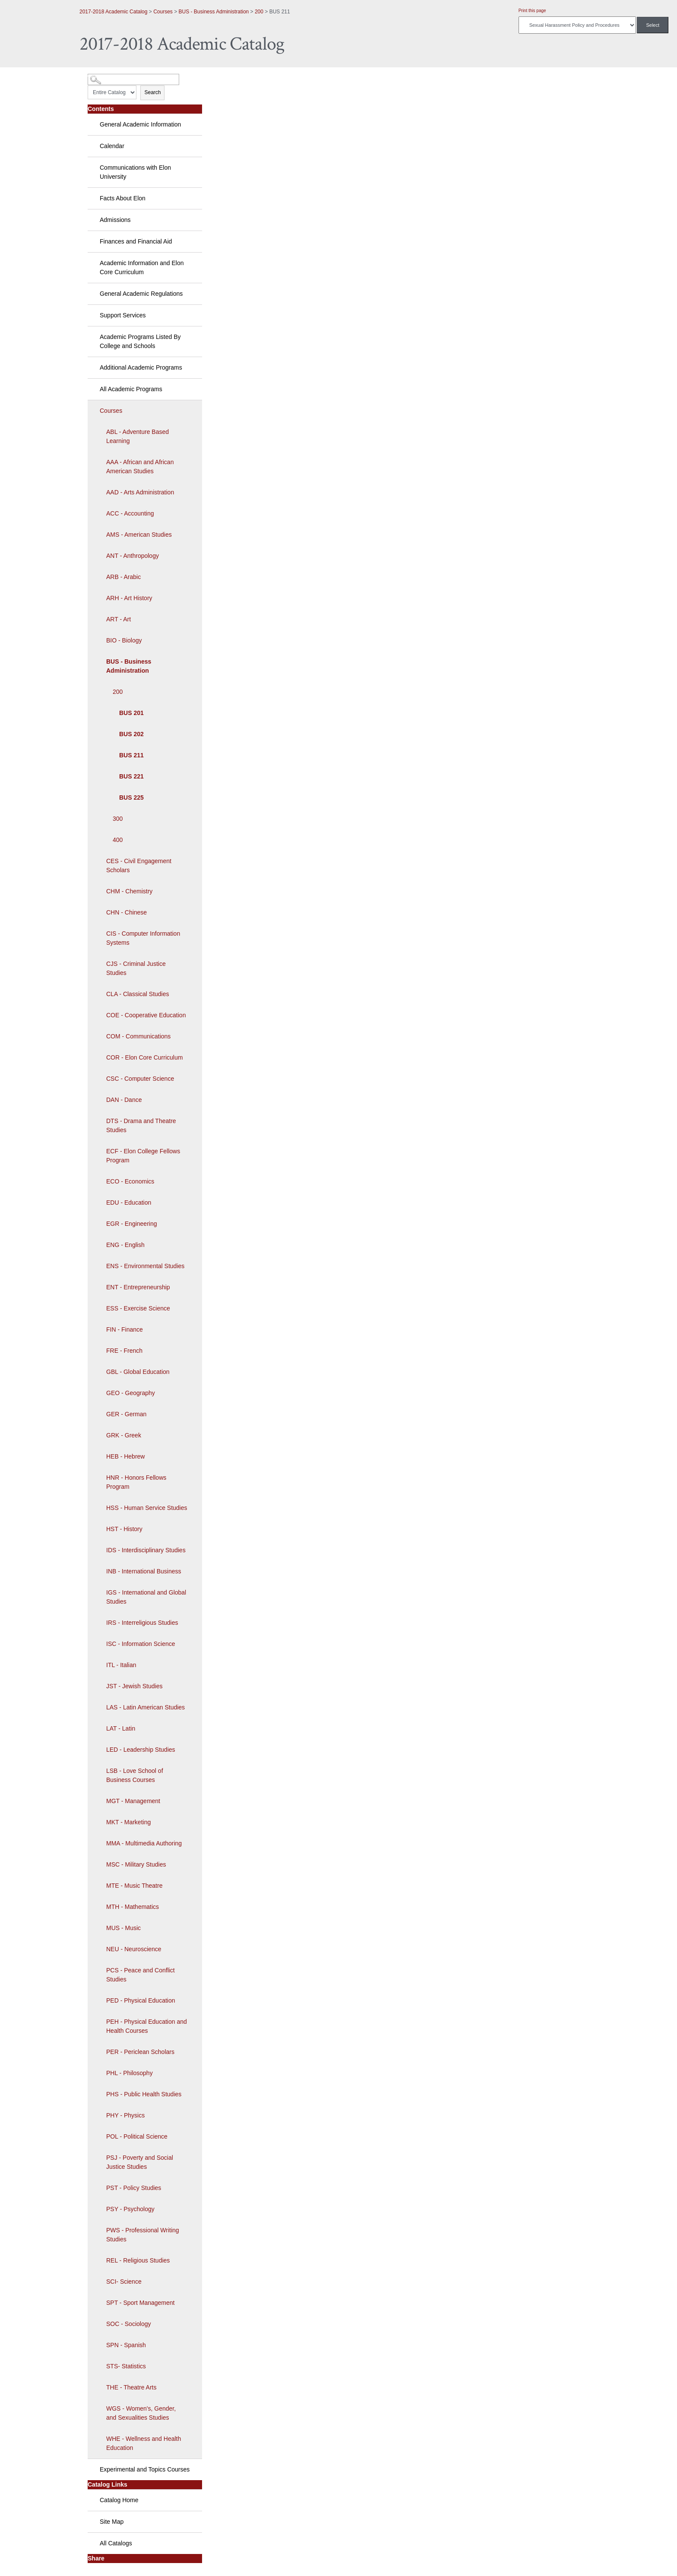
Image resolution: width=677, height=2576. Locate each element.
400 (118, 839)
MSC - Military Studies (136, 1864)
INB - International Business (143, 1571)
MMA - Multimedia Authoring (144, 1843)
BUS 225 (131, 797)
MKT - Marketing (128, 1822)
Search (152, 92)
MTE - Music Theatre (134, 1885)
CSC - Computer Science (140, 1078)
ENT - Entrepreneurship (138, 1287)
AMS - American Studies (139, 534)
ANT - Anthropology (132, 555)
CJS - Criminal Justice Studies (136, 968)
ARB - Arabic (123, 576)
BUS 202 (131, 734)
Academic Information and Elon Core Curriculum (142, 267)
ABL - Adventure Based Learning (137, 436)
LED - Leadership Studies (140, 1749)
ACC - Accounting (130, 513)
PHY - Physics (125, 2115)
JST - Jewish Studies (134, 1686)
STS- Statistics (126, 2366)
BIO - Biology (124, 640)
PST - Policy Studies (133, 2187)
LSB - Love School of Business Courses (134, 1775)
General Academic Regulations (141, 293)
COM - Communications (138, 1036)
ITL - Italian (121, 1664)
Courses (163, 12)
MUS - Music (123, 1927)
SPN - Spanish (126, 2345)
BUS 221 (131, 776)
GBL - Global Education (138, 1371)
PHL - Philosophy (129, 2073)
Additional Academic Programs (141, 367)
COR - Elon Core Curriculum (144, 1057)
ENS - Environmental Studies (145, 1266)
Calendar (112, 145)
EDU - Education (128, 1202)
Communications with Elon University (135, 172)
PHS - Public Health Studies (143, 2094)
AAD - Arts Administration (140, 492)
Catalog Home (119, 2500)
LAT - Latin (120, 1728)
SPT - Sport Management (140, 2302)
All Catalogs (116, 2543)
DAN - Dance (124, 1099)
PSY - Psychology (130, 2209)
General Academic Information (140, 124)
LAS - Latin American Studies (145, 1707)
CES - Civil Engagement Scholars (138, 865)
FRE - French (124, 1350)
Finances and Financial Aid (136, 241)
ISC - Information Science (140, 1643)
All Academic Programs (131, 389)
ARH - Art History (129, 598)
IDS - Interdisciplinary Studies (146, 1550)
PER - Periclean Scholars (140, 2051)
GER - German (126, 1414)
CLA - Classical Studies (137, 994)
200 (259, 12)
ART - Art (118, 619)
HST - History (124, 1528)
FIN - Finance (124, 1329)
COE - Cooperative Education (146, 1015)
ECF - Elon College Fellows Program (143, 1156)
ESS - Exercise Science (138, 1308)
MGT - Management (133, 1801)
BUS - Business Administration (214, 12)
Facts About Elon (123, 198)
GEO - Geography (130, 1392)
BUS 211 (131, 755)
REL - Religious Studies (138, 2260)
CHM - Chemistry (129, 891)
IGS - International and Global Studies (146, 1597)
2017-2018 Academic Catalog (113, 12)
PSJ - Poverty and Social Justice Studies (139, 2162)
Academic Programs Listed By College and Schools (140, 341)
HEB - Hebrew (125, 1456)
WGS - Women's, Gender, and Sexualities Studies (141, 2413)
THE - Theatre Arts (131, 2387)
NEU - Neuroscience (133, 1949)
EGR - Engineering (131, 1223)
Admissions (115, 219)
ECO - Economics (130, 1181)
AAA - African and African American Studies (140, 467)
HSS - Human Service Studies (146, 1507)
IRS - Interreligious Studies (142, 1622)
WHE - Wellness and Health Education (143, 2443)
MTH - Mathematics (132, 1906)
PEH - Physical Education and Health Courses (146, 2026)
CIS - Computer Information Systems (143, 938)
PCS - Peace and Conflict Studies (140, 1975)
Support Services (123, 315)
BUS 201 (131, 712)
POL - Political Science (137, 2136)
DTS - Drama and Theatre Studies (141, 1125)
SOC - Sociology (128, 2323)
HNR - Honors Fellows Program (136, 1482)
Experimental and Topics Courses (145, 2469)
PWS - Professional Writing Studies (142, 2235)
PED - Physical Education (140, 2000)
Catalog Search (103, 76)
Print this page (532, 10)
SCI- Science (124, 2281)
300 (118, 818)
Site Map (111, 2521)
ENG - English (125, 1244)
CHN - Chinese (126, 912)
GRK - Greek (123, 1435)
